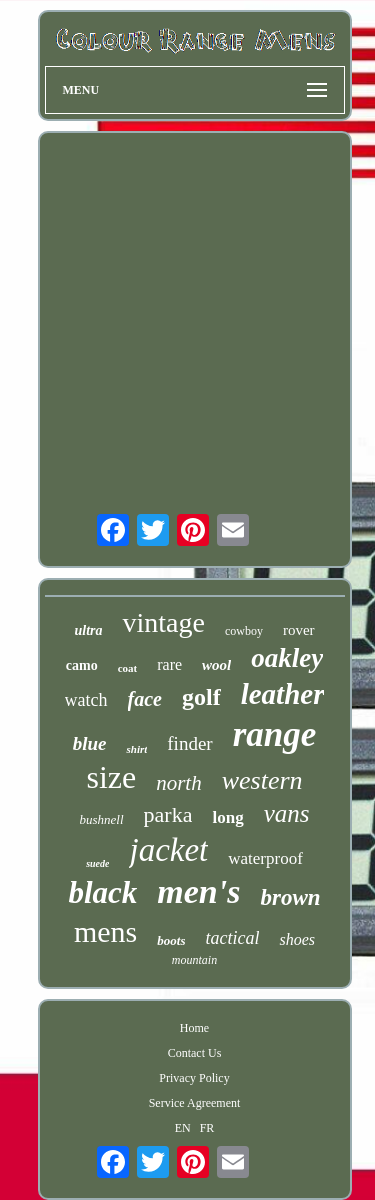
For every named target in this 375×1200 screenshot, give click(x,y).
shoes (297, 939)
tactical (232, 938)
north (179, 783)
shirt (136, 749)
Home (194, 1028)
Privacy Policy (194, 1078)
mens (105, 931)
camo (82, 665)
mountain (194, 960)
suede (97, 863)
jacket (168, 850)
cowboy (244, 631)
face (145, 699)
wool (216, 665)
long (227, 817)
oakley (287, 658)
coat (128, 668)
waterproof (265, 858)
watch (86, 700)
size (111, 777)
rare (169, 664)
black (102, 892)
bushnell (102, 819)
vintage (163, 622)
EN (183, 1128)
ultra (88, 630)
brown (290, 897)
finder (189, 743)
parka (168, 814)
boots (171, 940)
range (275, 734)
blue (90, 743)
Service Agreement (195, 1103)
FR (207, 1128)
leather (283, 694)
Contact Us (195, 1053)
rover (299, 630)
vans (287, 813)
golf (201, 697)
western (262, 780)
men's (198, 891)
